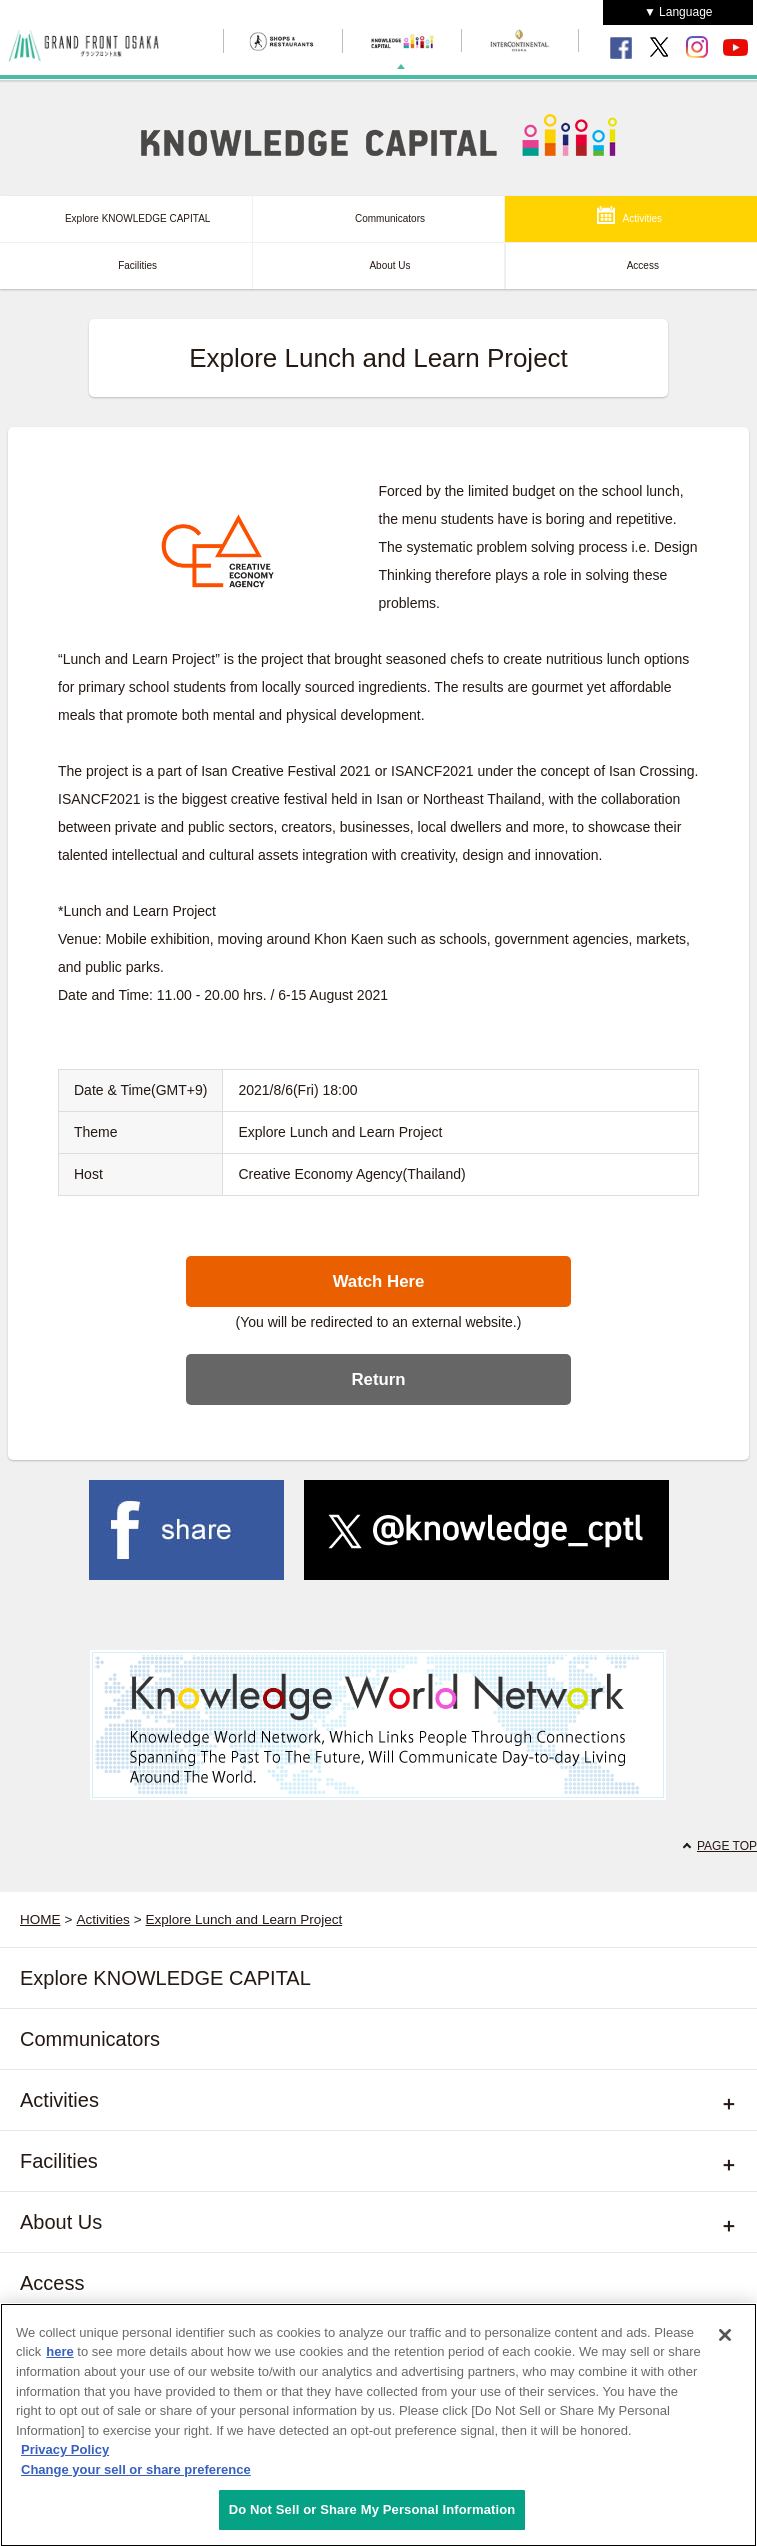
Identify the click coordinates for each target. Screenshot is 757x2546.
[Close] (725, 2340)
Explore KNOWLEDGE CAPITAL (137, 218)
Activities (642, 218)
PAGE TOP (727, 1846)
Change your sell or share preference (136, 2474)
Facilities (137, 265)
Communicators (390, 218)
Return (378, 1379)
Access (643, 265)
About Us (389, 265)
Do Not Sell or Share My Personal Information (372, 2515)
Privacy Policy (65, 2455)
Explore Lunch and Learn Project (244, 1919)
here (59, 2357)
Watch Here (379, 1281)
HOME (40, 1919)
